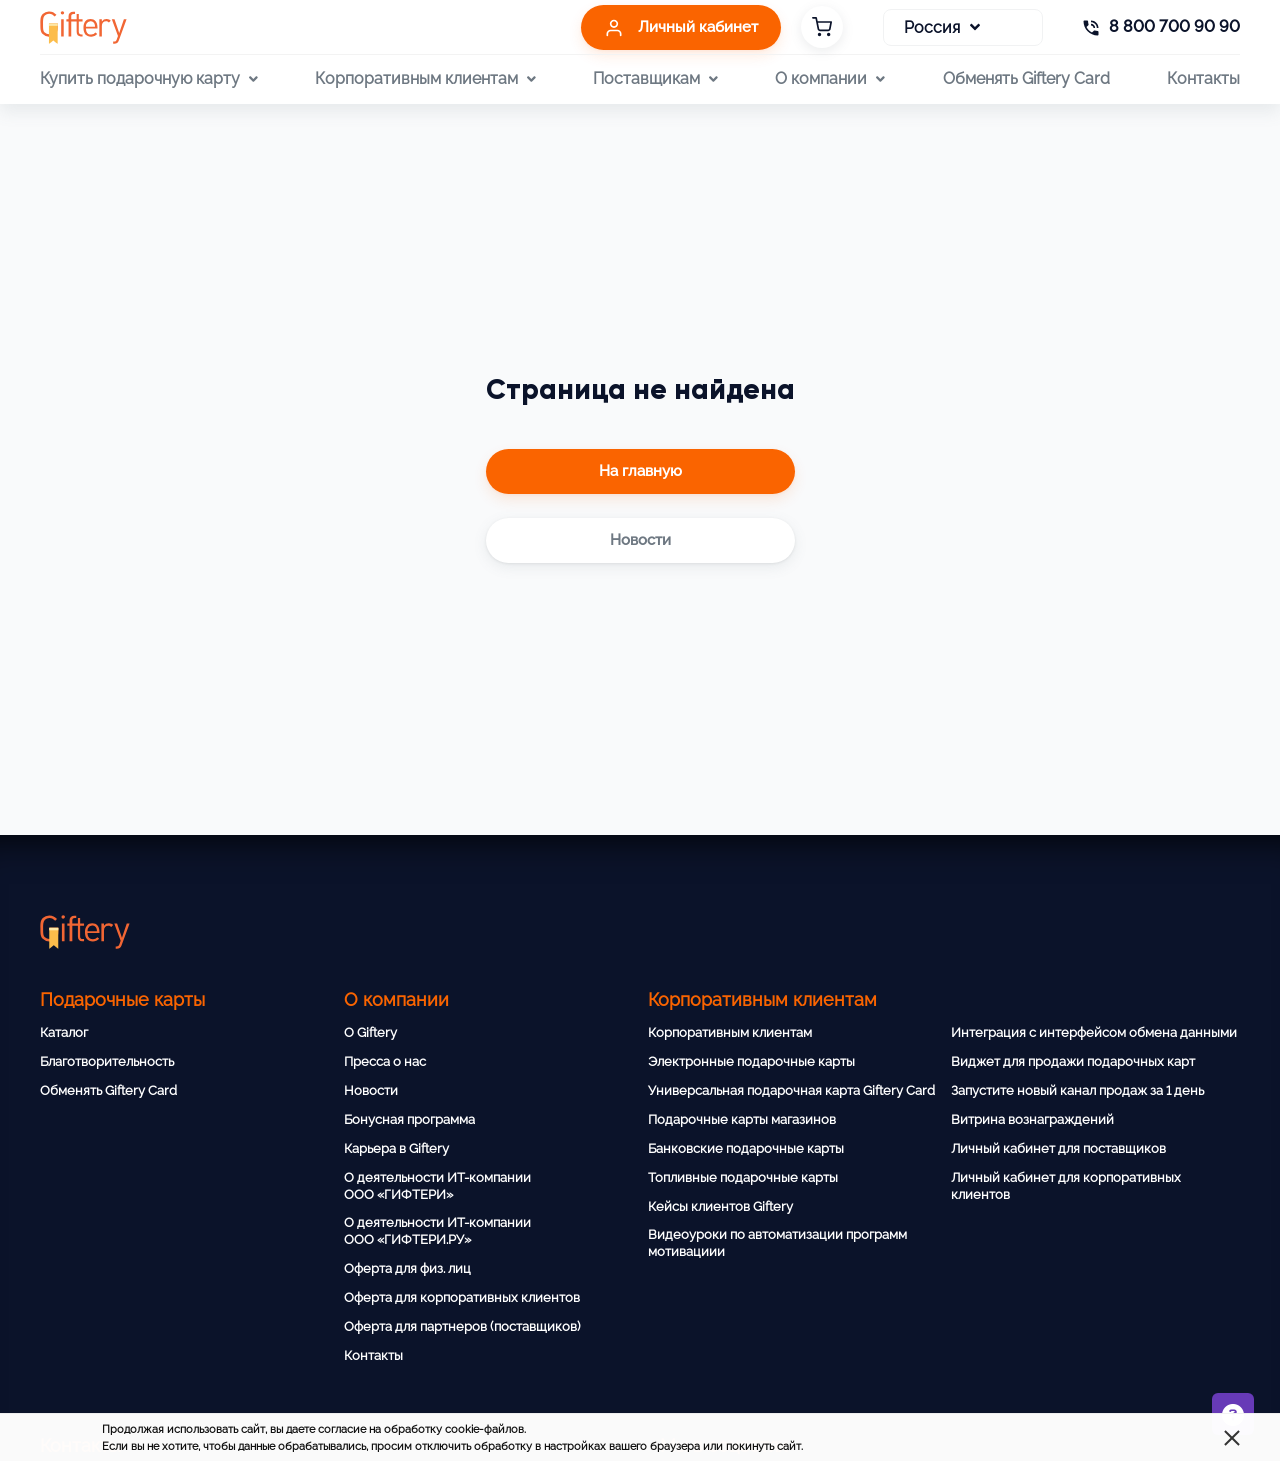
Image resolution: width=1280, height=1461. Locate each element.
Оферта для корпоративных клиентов (462, 1297)
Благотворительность (107, 1061)
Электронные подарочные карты (751, 1061)
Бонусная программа (409, 1119)
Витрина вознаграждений (1032, 1119)
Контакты (1203, 78)
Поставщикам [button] (655, 79)
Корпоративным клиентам (730, 1032)
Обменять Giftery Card (1026, 78)
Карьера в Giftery (396, 1148)
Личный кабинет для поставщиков (1058, 1148)
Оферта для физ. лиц (407, 1268)
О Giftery (370, 1032)
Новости (371, 1090)
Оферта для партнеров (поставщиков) (462, 1326)
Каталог (64, 1032)
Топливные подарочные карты (743, 1177)
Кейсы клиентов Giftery (720, 1206)
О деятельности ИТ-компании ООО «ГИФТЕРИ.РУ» (437, 1231)
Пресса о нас (385, 1061)
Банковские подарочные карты (746, 1148)
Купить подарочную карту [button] (149, 79)
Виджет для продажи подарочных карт (1073, 1061)
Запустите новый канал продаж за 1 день (1077, 1090)
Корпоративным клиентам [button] (425, 79)
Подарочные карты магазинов (742, 1119)
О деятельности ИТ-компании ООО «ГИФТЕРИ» (437, 1186)
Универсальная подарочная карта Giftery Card (791, 1090)
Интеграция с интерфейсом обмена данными (1094, 1032)
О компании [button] (830, 79)
